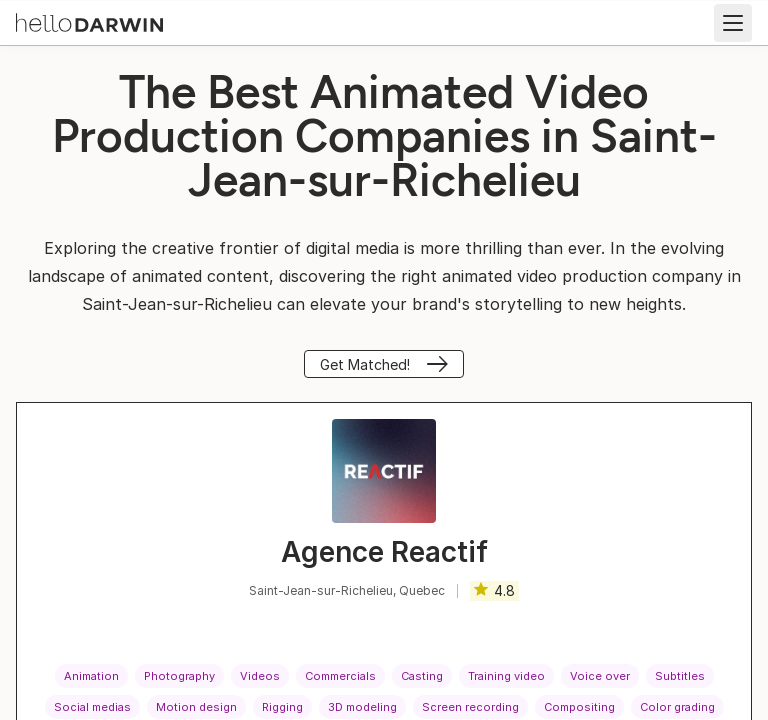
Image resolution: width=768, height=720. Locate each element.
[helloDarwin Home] (89, 21)
